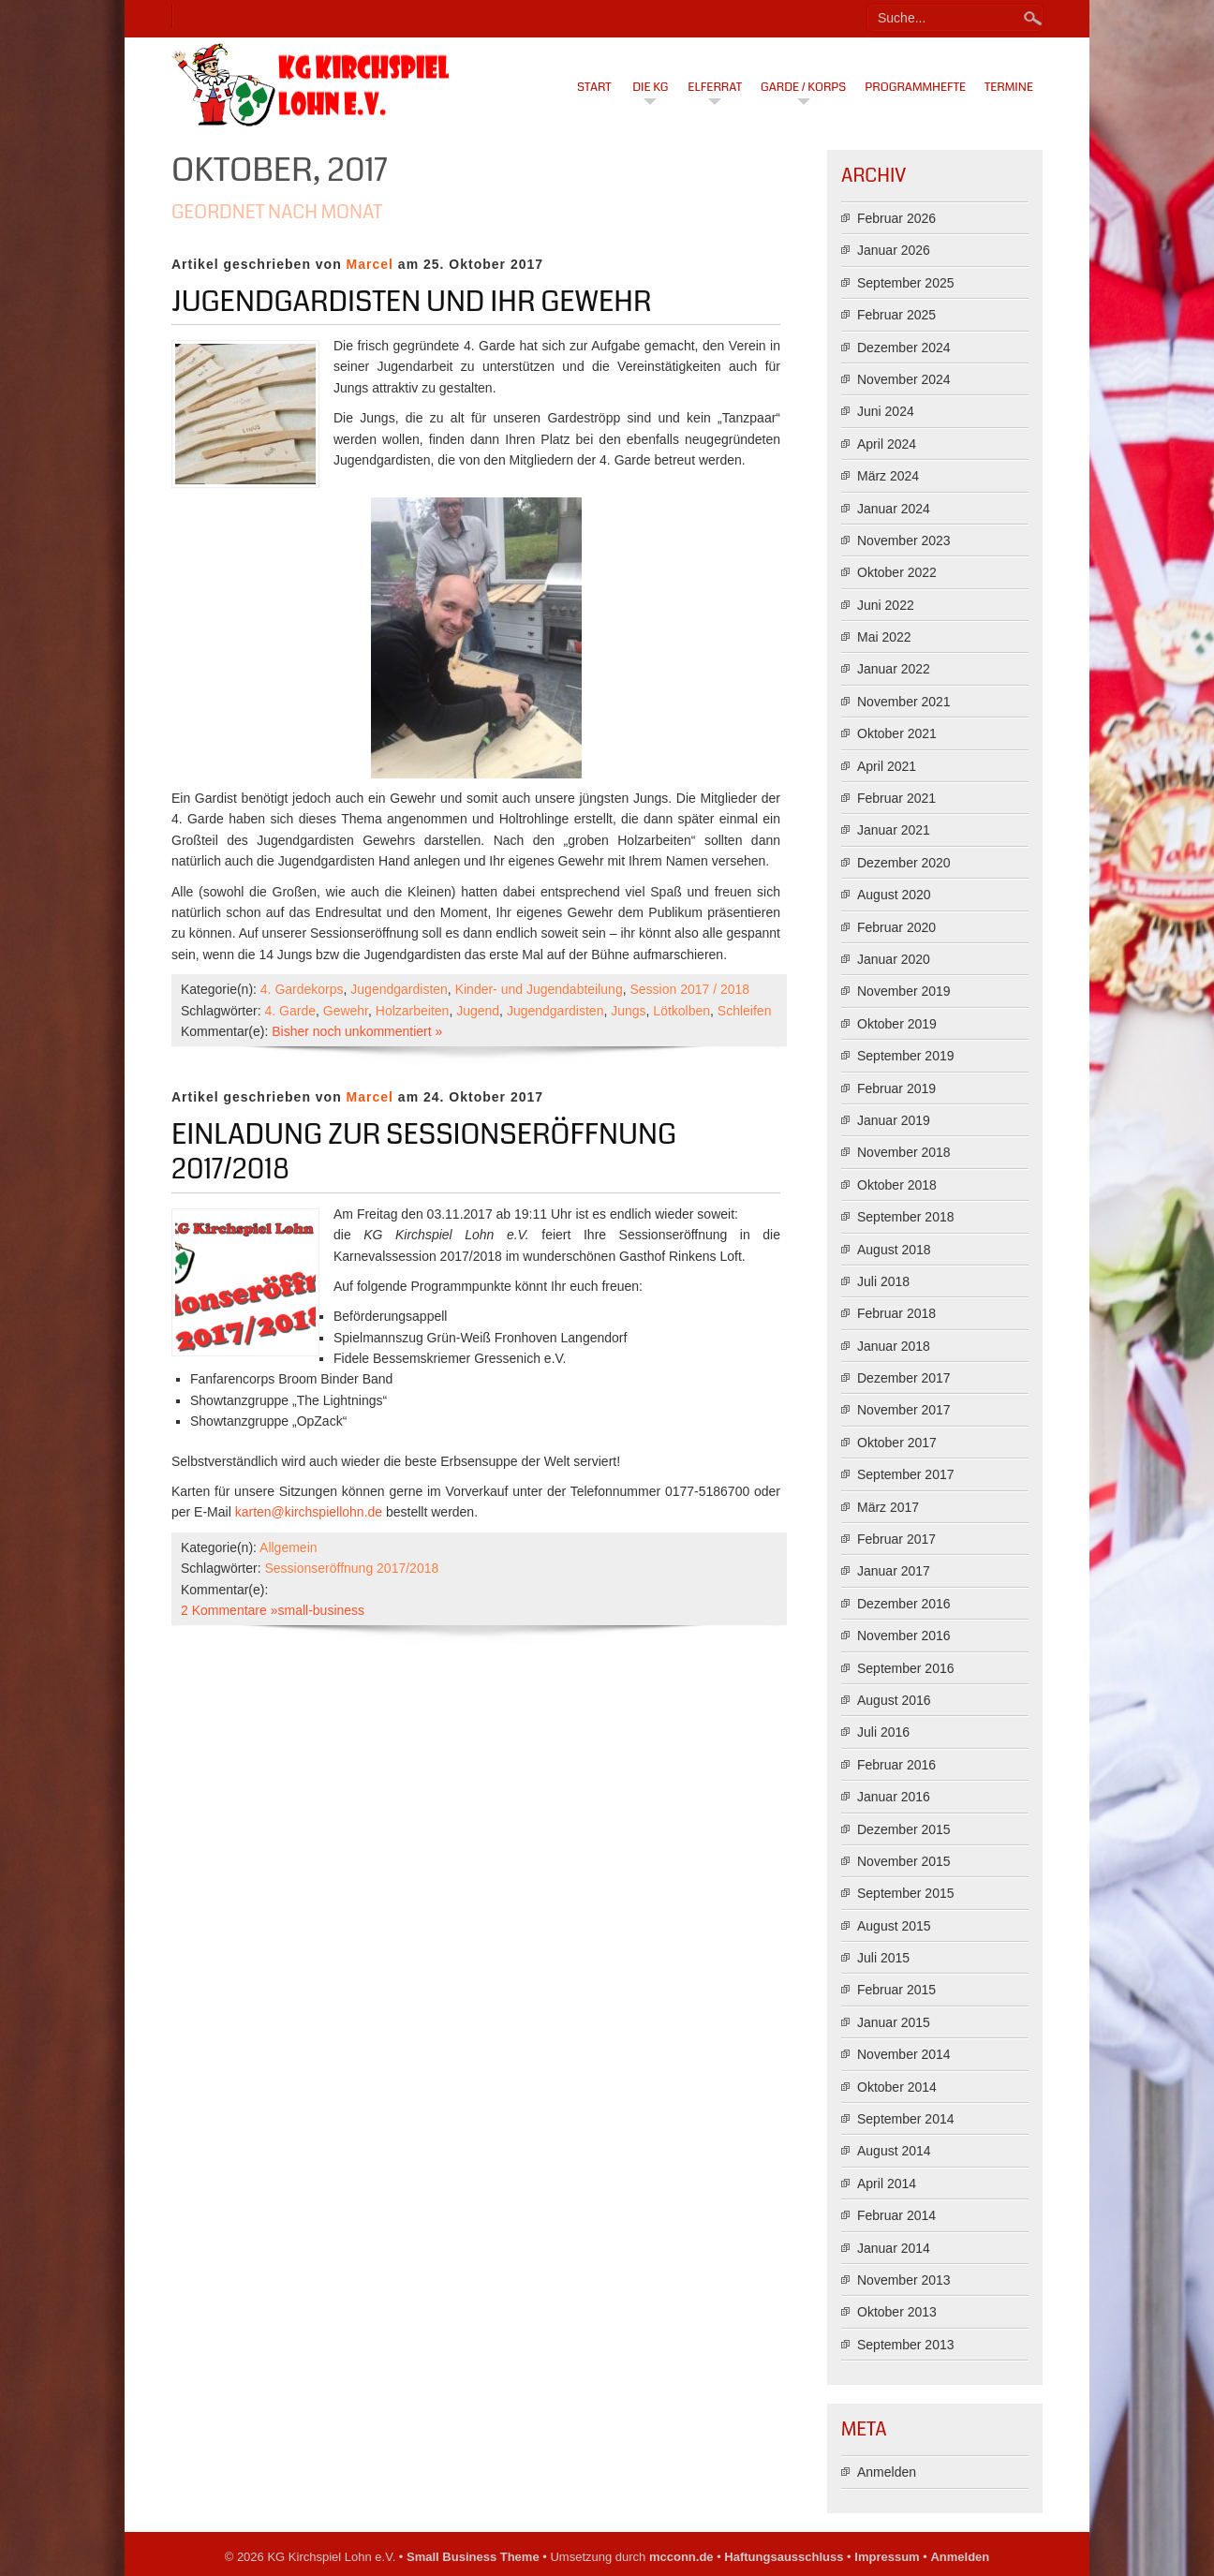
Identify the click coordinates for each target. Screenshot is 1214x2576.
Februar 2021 (896, 798)
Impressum (886, 2557)
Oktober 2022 (897, 572)
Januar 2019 (893, 1120)
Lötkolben (681, 1010)
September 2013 (906, 2344)
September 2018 (906, 1216)
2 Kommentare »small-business (272, 1610)
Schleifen (745, 1010)
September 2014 (906, 2118)
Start (594, 87)
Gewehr (345, 1010)
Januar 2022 (893, 668)
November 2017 (904, 1409)
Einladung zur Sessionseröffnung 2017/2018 (423, 1152)
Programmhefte (915, 87)
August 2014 (894, 2150)
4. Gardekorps (302, 989)
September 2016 (906, 1668)
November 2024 (904, 379)
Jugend (477, 1010)
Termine (1009, 87)
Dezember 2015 (904, 1829)
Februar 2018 (896, 1313)
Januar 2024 (893, 508)
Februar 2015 (896, 1989)
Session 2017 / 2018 (689, 989)
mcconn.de (681, 2557)
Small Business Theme (473, 2557)
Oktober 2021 (897, 733)
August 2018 (894, 1249)
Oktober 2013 (897, 2311)
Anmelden (886, 2472)
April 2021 (886, 766)
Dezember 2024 (904, 347)
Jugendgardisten (399, 989)
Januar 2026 (893, 250)
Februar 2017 (896, 1539)
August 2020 (894, 894)
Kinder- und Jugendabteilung (539, 989)
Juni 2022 (885, 605)
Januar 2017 (893, 1570)
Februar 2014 (896, 2215)
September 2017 (906, 1474)
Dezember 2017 (904, 1377)
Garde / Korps (803, 87)
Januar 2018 (893, 1346)
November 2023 (904, 540)
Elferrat (715, 87)
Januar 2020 (893, 959)
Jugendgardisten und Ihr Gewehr (411, 301)
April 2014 (886, 2183)
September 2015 (906, 1893)
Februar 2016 (896, 1764)
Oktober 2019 (897, 1023)
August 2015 (894, 1925)
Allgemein (288, 1547)
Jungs (628, 1010)
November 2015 (904, 1861)
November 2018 (904, 1152)
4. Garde (289, 1010)
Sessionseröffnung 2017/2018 (351, 1568)
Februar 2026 (896, 218)
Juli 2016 (883, 1732)
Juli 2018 (883, 1281)
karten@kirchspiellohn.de (308, 1511)
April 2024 (886, 444)
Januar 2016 (893, 1796)
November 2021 (904, 701)
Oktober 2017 (897, 1442)
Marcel (370, 264)
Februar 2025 (896, 314)
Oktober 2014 (897, 2087)
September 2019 (906, 1055)
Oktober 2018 (897, 1184)
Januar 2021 (893, 829)
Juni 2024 (885, 411)
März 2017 (888, 1507)
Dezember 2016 (904, 1603)
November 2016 (904, 1635)
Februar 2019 (896, 1088)
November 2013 (904, 2280)
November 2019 (904, 991)
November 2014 (904, 2054)
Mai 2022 (884, 636)
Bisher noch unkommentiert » (357, 1031)
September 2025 (906, 282)
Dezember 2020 (904, 862)
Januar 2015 (893, 2022)
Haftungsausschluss (783, 2557)
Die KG (650, 87)
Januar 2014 (893, 2248)
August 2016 (894, 1700)
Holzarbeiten (413, 1010)
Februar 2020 (896, 927)
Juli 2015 (883, 1957)
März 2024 (888, 475)
